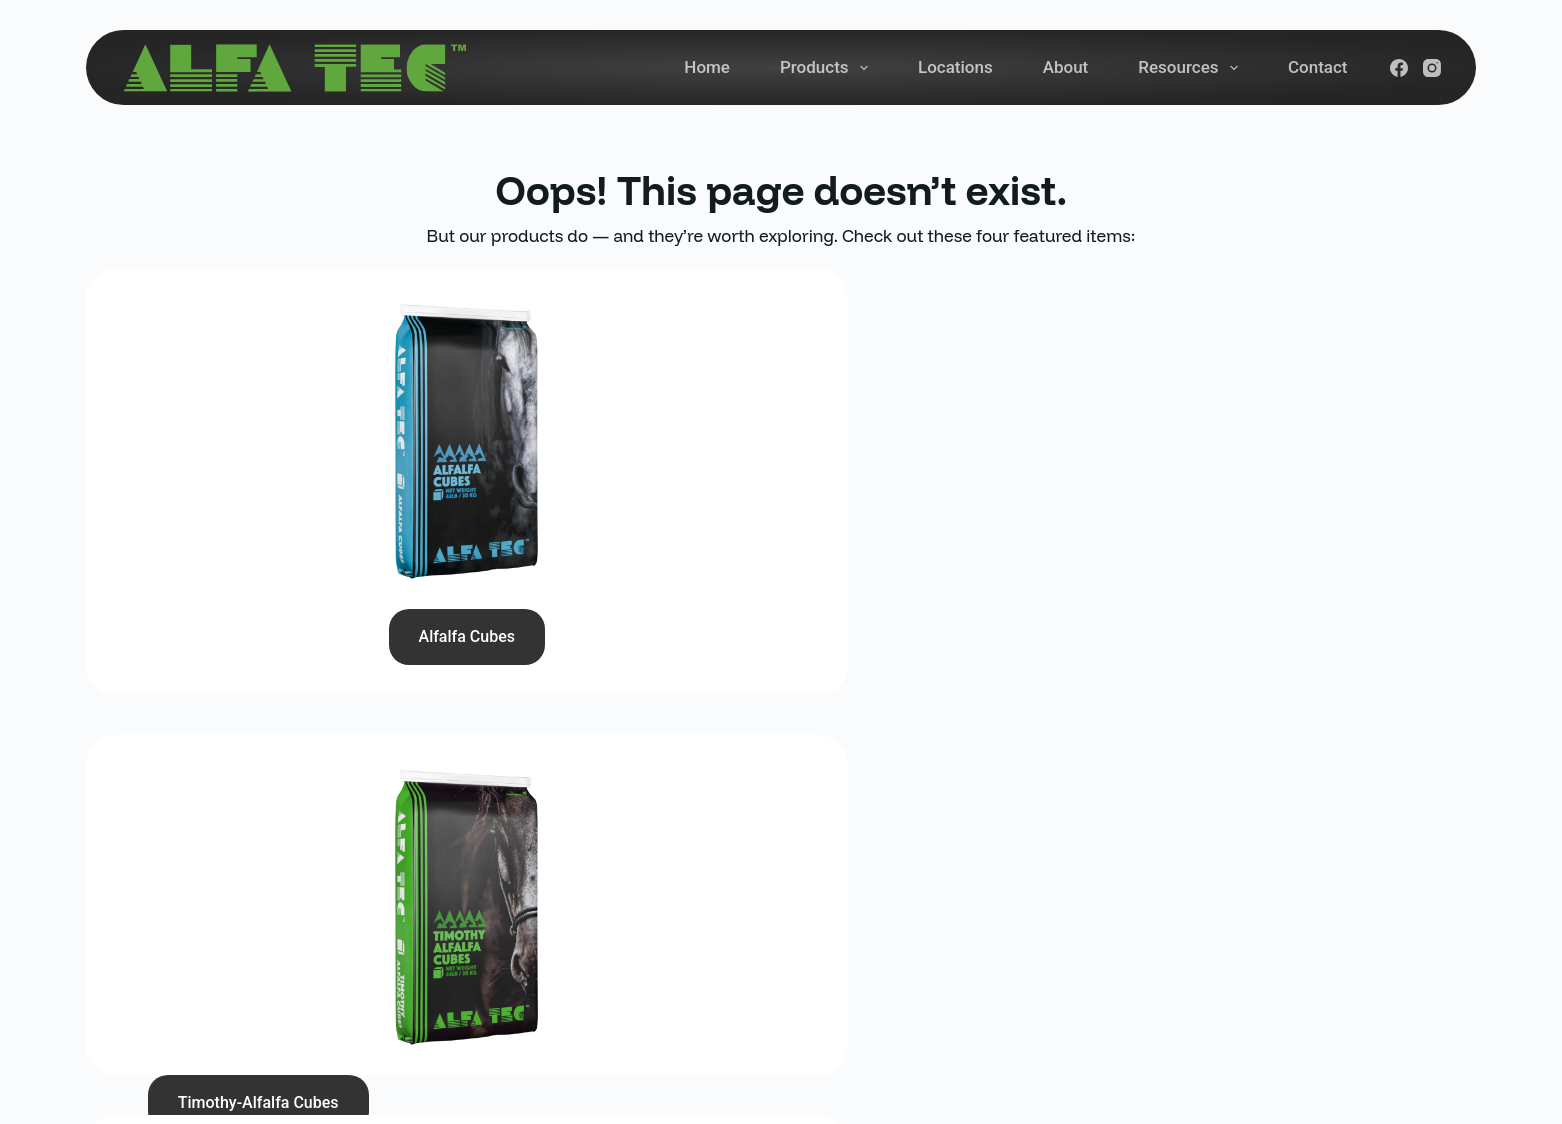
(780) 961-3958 (538, 872)
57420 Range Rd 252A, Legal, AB (603, 986)
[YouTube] (1227, 1000)
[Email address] (1241, 928)
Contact (1318, 67)
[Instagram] (1432, 68)
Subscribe (1413, 927)
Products (828, 68)
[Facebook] (1399, 68)
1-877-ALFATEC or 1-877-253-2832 (610, 943)
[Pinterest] (1317, 1000)
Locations (955, 67)
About (1066, 67)
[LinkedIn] (1272, 1000)
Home (707, 67)
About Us (904, 958)
